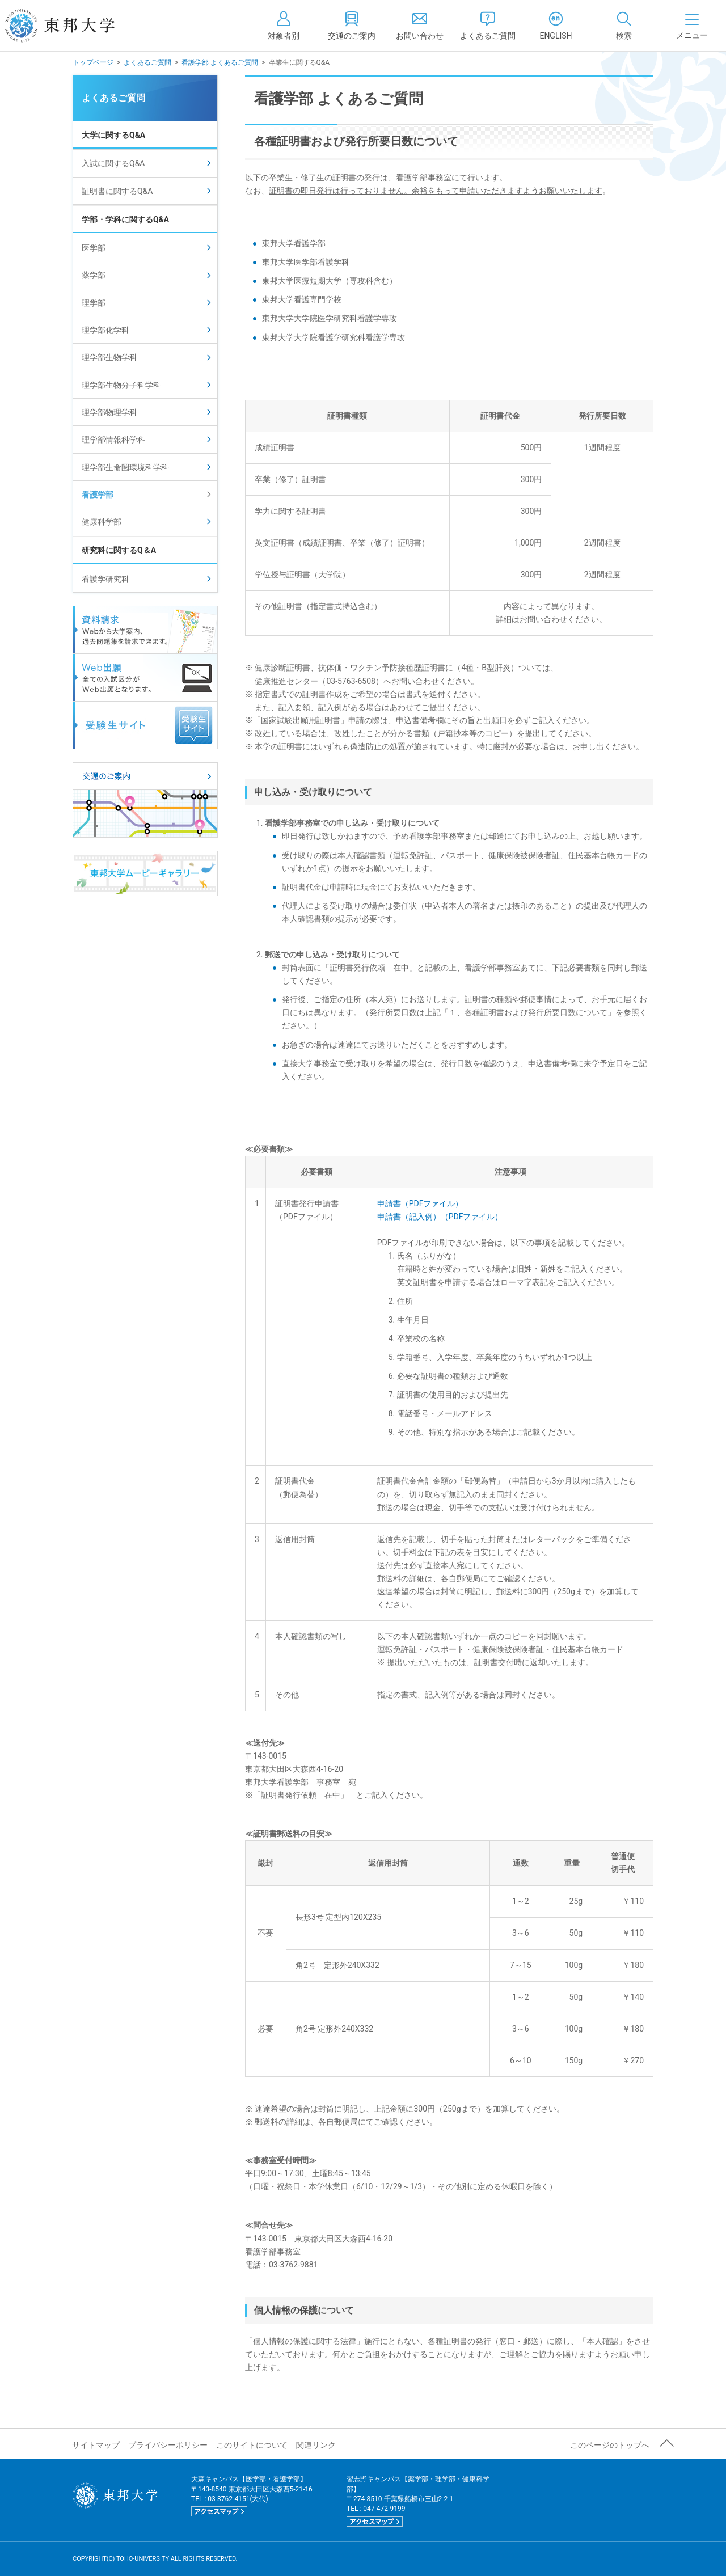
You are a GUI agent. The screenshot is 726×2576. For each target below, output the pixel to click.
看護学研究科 (105, 579)
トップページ (93, 62)
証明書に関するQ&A (117, 191)
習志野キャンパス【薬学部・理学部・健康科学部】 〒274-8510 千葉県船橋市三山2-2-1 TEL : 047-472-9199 (418, 2501)
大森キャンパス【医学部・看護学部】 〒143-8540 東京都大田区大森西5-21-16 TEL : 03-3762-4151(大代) (252, 2495)
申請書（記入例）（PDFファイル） (440, 1216)
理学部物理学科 (109, 412)
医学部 (93, 247)
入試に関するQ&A (113, 163)
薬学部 (93, 275)
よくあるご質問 (147, 62)
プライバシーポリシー (168, 2445)
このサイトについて (252, 2445)
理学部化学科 (105, 330)
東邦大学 (72, 25)
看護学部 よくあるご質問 (220, 62)
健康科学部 (101, 521)
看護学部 (97, 494)
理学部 (93, 302)
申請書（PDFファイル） (420, 1203)
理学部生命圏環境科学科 (125, 467)
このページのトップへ (609, 2445)
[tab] (624, 25)
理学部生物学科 (109, 357)
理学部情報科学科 (113, 439)
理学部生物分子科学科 (121, 385)
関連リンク (316, 2445)
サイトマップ (96, 2445)
